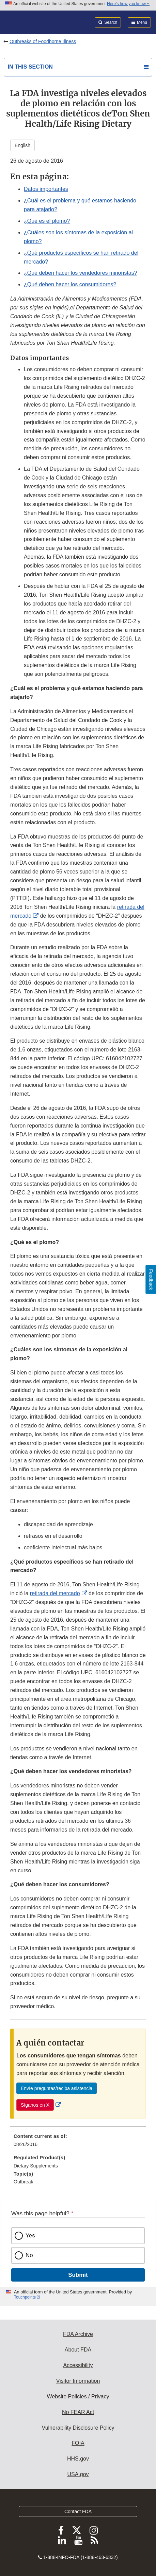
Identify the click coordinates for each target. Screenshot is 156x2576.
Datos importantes (46, 189)
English (22, 145)
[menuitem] (78, 2143)
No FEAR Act (78, 2412)
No (29, 2255)
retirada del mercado (55, 1593)
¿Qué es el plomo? (47, 221)
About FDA (78, 2350)
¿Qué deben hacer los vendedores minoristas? (80, 273)
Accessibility (78, 2365)
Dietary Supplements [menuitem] (36, 2165)
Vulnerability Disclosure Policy (78, 2428)
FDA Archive (78, 2334)
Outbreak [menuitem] (23, 2181)
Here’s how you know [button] (128, 3)
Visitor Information (78, 2381)
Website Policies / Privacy (78, 2396)
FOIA (78, 2443)
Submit (78, 2275)
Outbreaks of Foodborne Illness (43, 41)
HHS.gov (78, 2459)
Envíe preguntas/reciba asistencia (56, 2088)
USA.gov (78, 2474)
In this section (29, 67)
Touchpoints (25, 2297)
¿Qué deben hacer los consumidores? (70, 284)
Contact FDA (78, 2511)
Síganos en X (35, 2105)
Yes (30, 2235)
